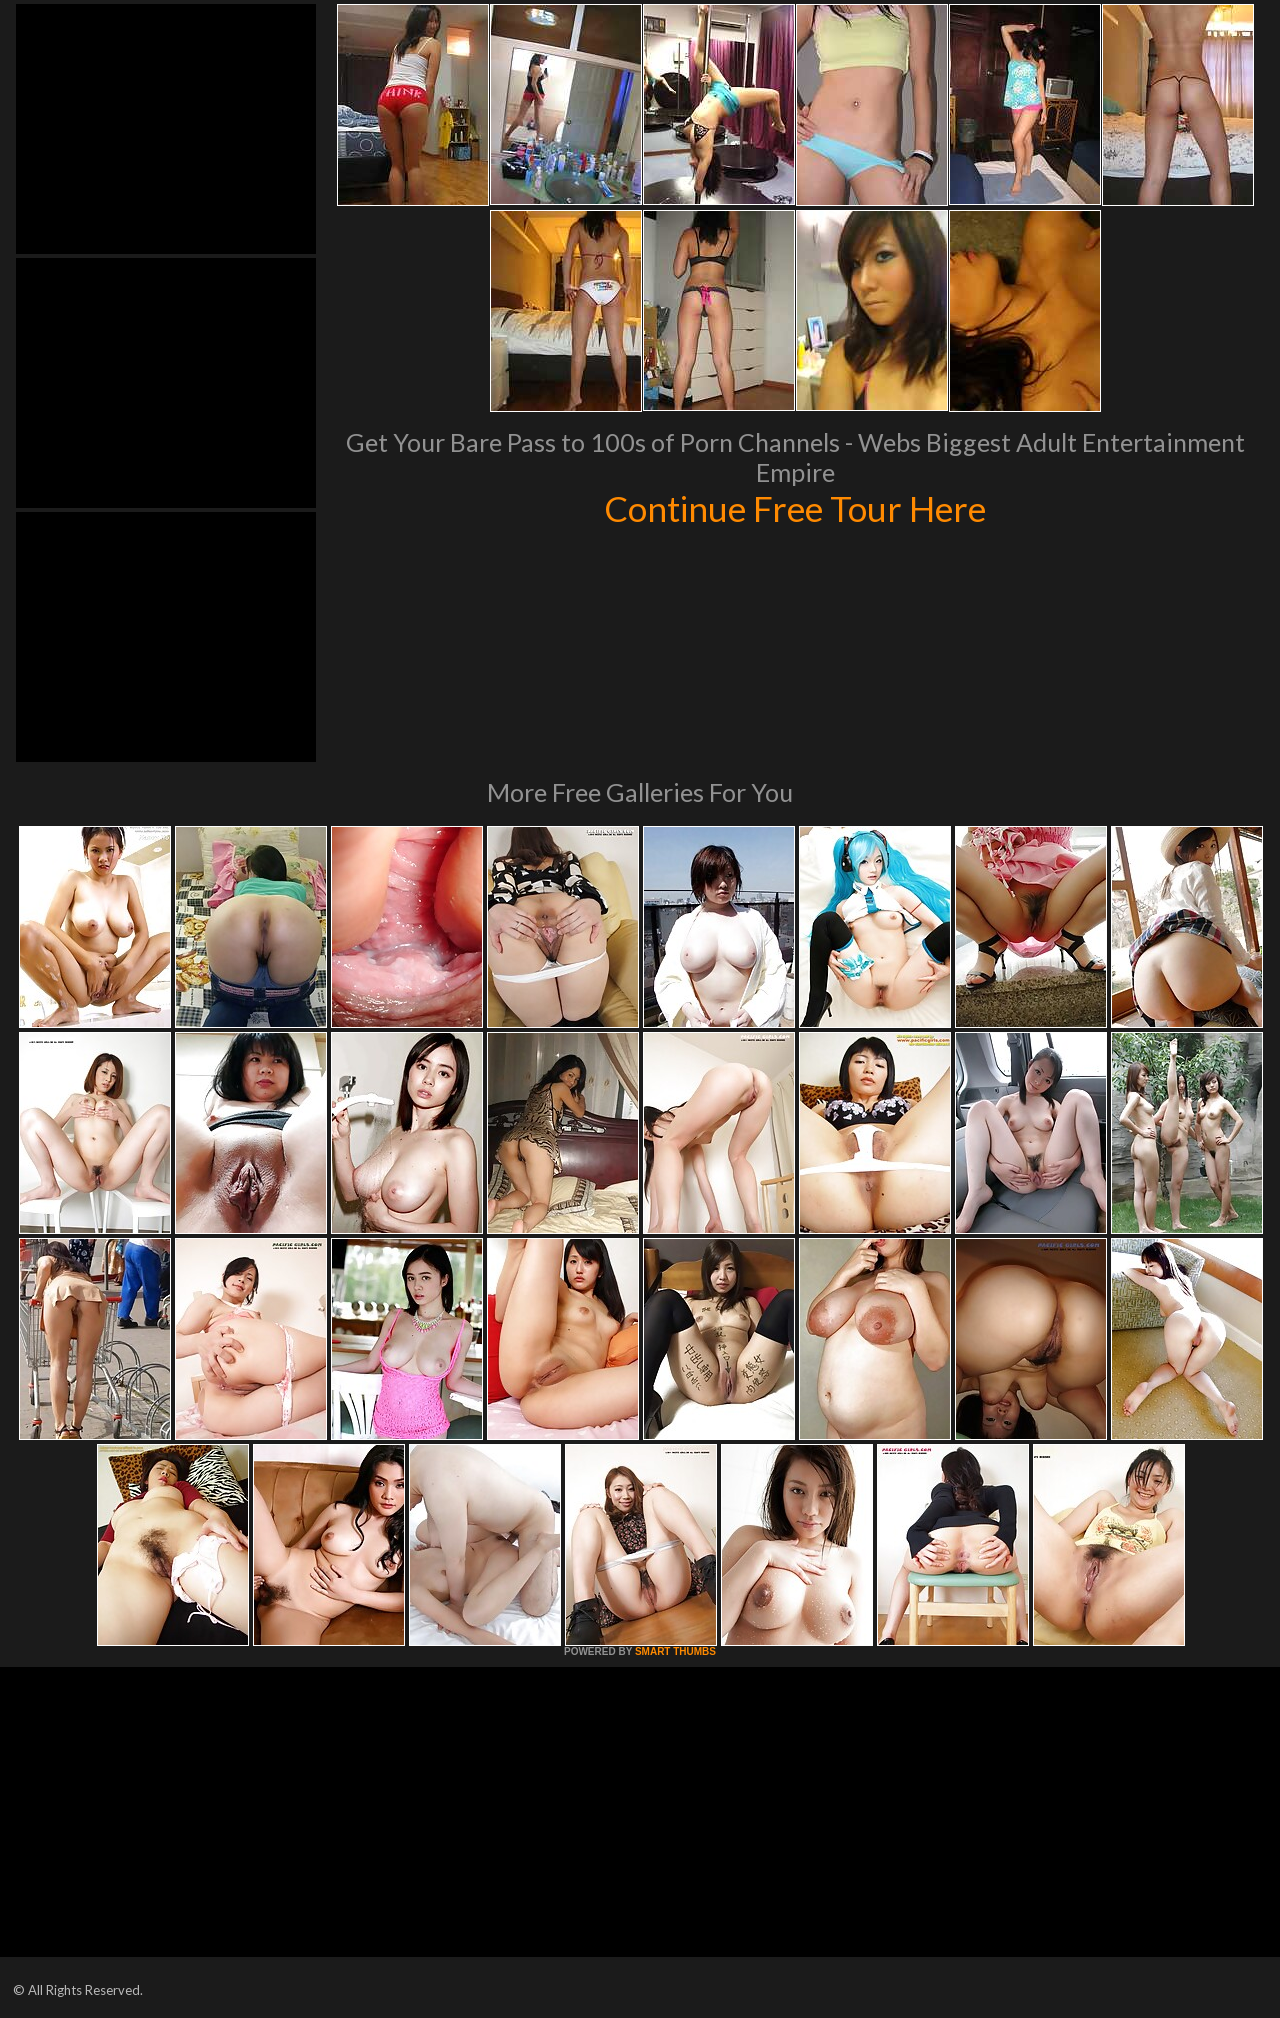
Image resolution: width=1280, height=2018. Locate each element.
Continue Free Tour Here (795, 508)
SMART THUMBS (675, 1651)
